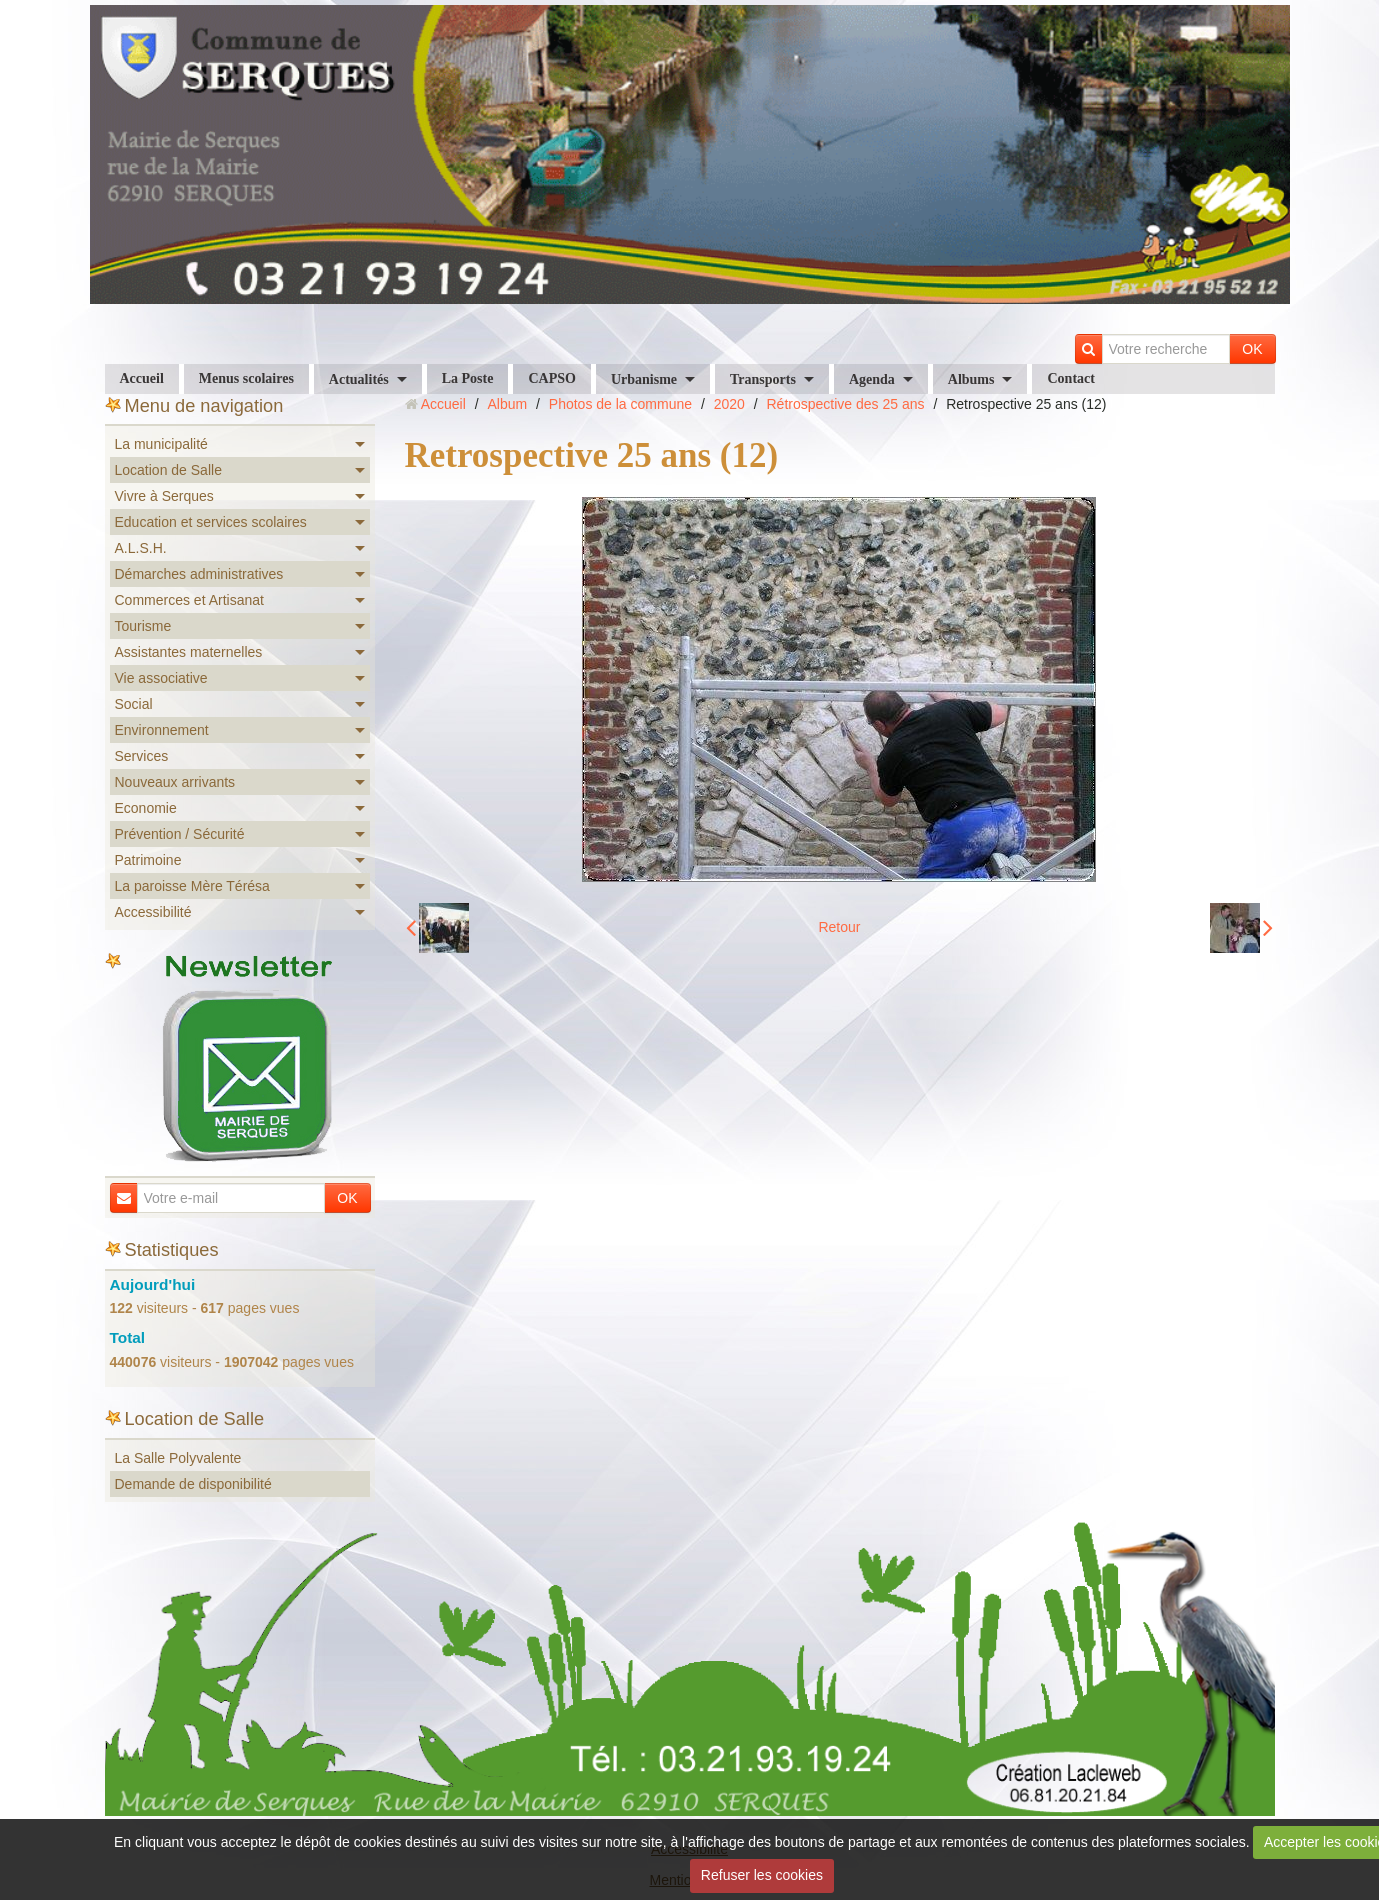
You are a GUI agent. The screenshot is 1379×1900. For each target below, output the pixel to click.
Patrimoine (148, 860)
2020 (729, 404)
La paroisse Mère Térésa (192, 886)
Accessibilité (153, 912)
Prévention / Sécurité (180, 834)
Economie (146, 808)
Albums (971, 379)
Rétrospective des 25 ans (846, 404)
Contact (1070, 378)
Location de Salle (168, 470)
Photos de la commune (620, 404)
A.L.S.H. (141, 548)
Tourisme (143, 626)
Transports (763, 379)
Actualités (359, 379)
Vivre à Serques (164, 496)
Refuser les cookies (762, 1875)
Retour (839, 927)
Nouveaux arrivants (175, 782)
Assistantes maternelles (189, 652)
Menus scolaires (246, 378)
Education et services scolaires (211, 522)
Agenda (872, 379)
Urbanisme (644, 379)
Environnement (162, 730)
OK (1252, 349)
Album (507, 404)
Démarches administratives (199, 574)
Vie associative (161, 678)
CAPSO (551, 378)
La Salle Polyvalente (178, 1458)
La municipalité (161, 444)
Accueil (142, 378)
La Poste (468, 378)
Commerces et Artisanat (189, 600)
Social (134, 704)
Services (142, 756)
